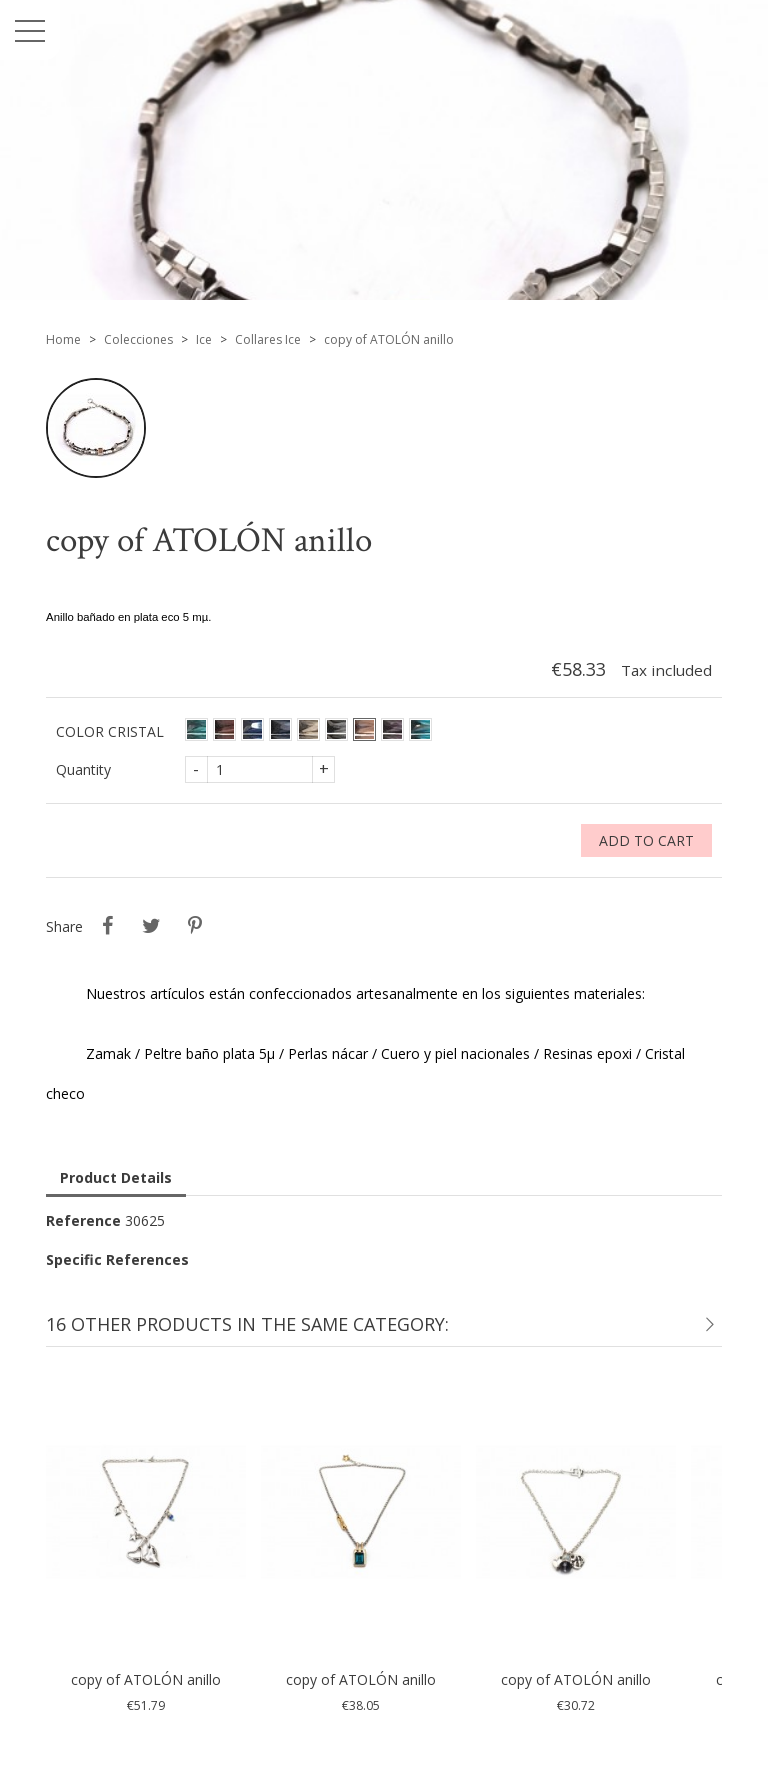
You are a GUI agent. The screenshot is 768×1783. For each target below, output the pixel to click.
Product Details (116, 1177)
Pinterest (195, 926)
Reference (83, 1220)
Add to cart (646, 840)
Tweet (151, 926)
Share (107, 926)
